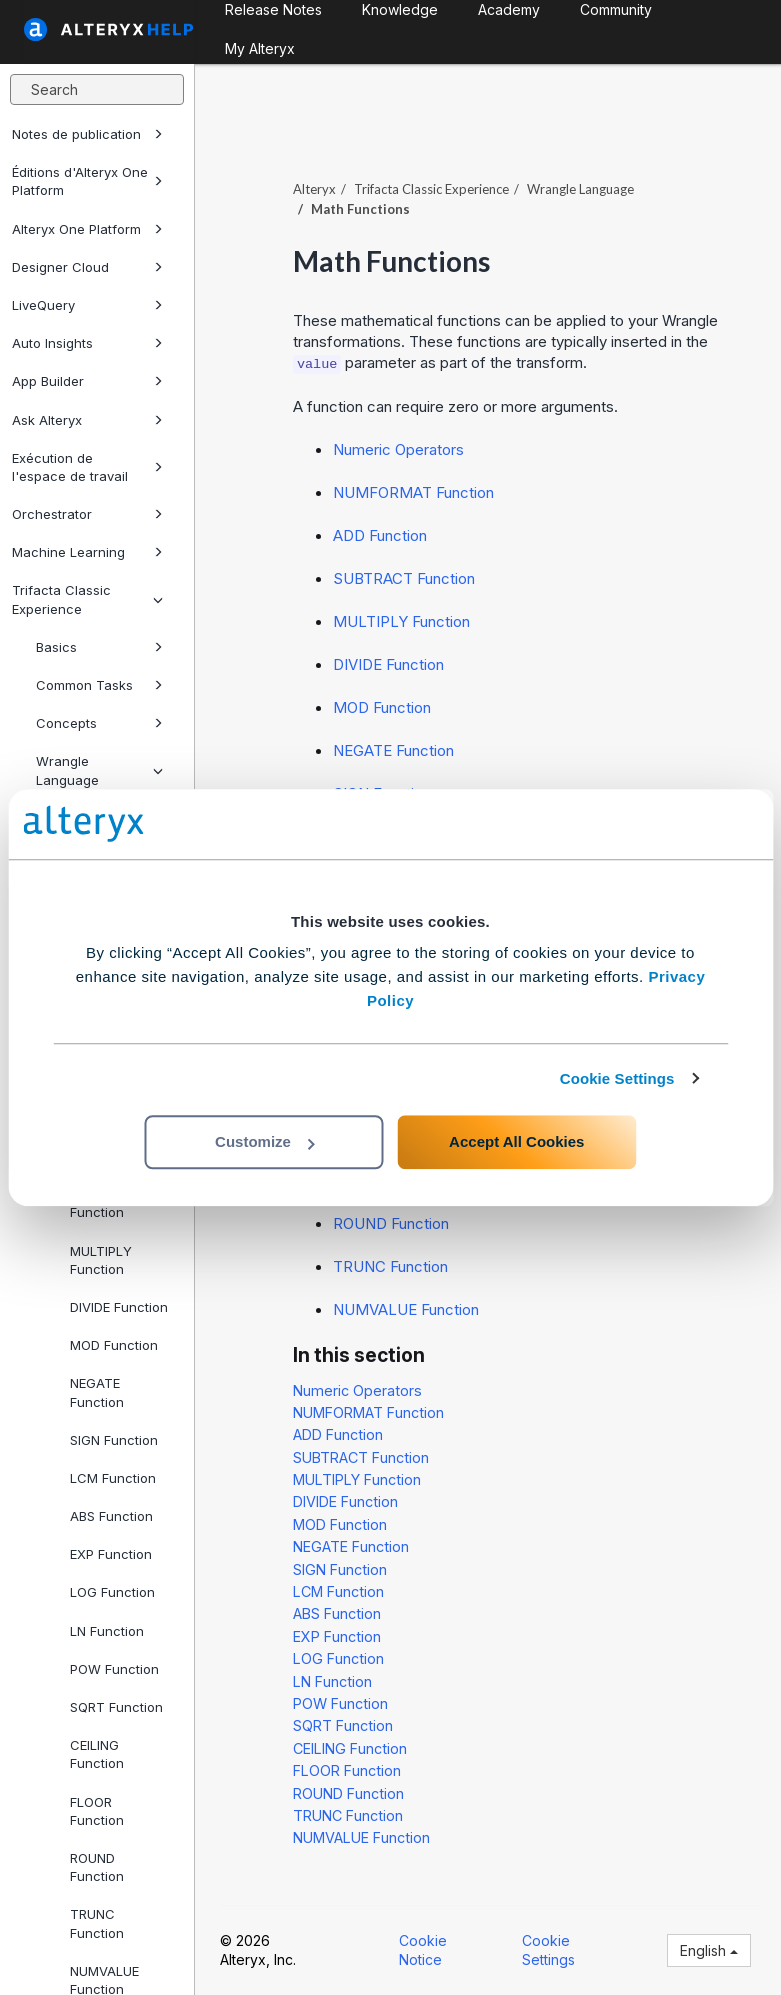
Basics (99, 647)
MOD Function (114, 1345)
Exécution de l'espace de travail (87, 467)
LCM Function (113, 1478)
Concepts (99, 723)
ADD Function (380, 535)
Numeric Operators (398, 449)
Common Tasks (99, 685)
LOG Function (112, 1592)
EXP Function (111, 1554)
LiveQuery (87, 305)
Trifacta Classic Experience (87, 599)
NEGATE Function (97, 1392)
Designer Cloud (87, 267)
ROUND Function (97, 1867)
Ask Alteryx (87, 420)
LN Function (107, 1631)
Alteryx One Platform (87, 229)
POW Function (114, 1669)
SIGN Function (114, 1440)
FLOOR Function (97, 1811)
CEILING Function (97, 1754)
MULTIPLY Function (101, 1260)
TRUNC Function (97, 1923)
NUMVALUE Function (406, 1309)
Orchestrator (87, 514)
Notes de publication (87, 134)
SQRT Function (116, 1707)
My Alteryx (260, 48)
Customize (265, 1141)
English (709, 1950)
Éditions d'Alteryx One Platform (87, 181)
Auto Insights (87, 343)
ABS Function (111, 1516)
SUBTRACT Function (404, 578)
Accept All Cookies (516, 1141)
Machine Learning (87, 552)
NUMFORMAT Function (413, 492)
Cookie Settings (617, 1078)
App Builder (87, 381)
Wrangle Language (99, 770)
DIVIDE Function (119, 1307)
